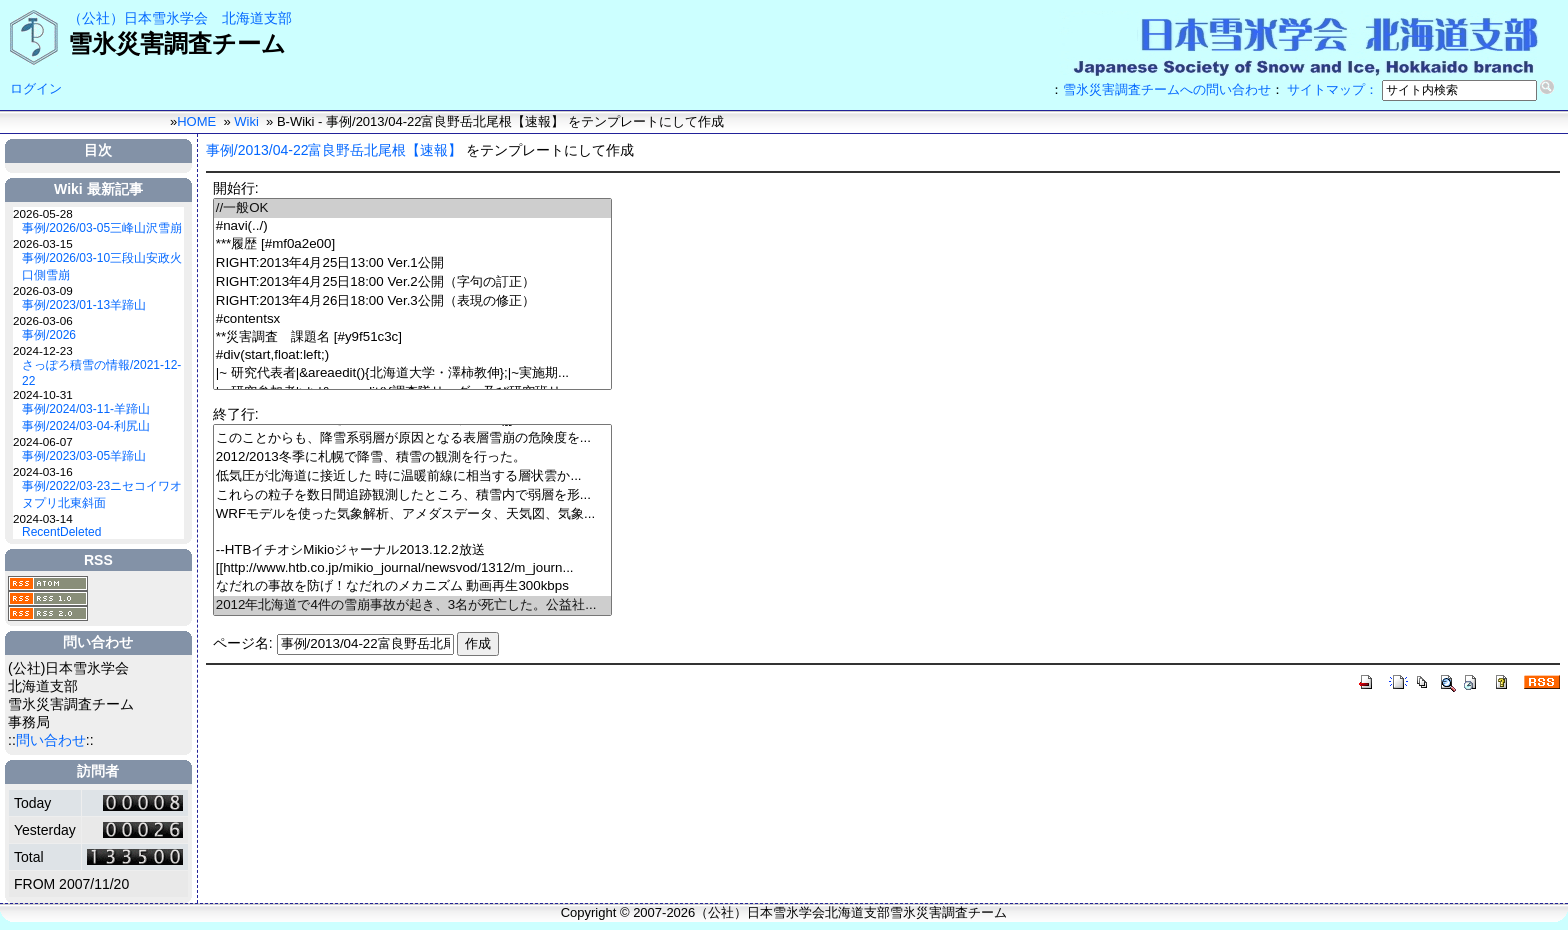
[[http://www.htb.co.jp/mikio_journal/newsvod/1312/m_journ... (413, 568)
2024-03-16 (43, 471)
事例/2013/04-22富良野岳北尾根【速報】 (334, 150)
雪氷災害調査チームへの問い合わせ (1167, 89)
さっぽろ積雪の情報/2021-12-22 (101, 373)
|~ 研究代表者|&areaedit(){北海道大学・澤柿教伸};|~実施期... (413, 373)
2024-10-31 (43, 394)
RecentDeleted (61, 532)
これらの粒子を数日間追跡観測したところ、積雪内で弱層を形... (413, 495)
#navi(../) (413, 226)
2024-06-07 (43, 441)
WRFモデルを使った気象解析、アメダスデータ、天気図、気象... (413, 514)
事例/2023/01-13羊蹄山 (84, 305)
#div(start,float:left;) (413, 355)
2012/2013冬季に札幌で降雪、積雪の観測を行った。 (413, 457)
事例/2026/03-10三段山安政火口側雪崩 (102, 266)
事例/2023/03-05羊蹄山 (84, 456)
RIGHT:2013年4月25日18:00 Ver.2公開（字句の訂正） (413, 282)
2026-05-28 (43, 213)
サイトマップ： (1332, 89)
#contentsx (413, 319)
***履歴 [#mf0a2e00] (413, 244)
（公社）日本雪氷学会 (138, 18)
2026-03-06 (43, 320)
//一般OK (413, 208)
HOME (196, 121)
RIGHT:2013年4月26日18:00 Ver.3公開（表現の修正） (413, 301)
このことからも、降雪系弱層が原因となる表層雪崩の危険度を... (413, 438)
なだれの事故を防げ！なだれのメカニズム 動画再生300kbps (413, 586)
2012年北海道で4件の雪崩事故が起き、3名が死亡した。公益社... (413, 605)
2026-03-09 (43, 290)
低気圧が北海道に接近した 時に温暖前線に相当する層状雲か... (413, 476)
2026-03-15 (43, 243)
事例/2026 (49, 335)
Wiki (246, 121)
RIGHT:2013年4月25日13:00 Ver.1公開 (413, 263)
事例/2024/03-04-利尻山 (86, 426)
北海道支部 (257, 18)
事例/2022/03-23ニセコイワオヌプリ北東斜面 (102, 494)
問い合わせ (51, 740)
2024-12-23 (43, 350)
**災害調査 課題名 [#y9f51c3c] (413, 337)
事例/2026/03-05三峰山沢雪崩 (102, 228)
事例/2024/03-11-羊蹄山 (86, 409)
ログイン (36, 88)
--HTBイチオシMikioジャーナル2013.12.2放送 (413, 550)
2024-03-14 (43, 518)
